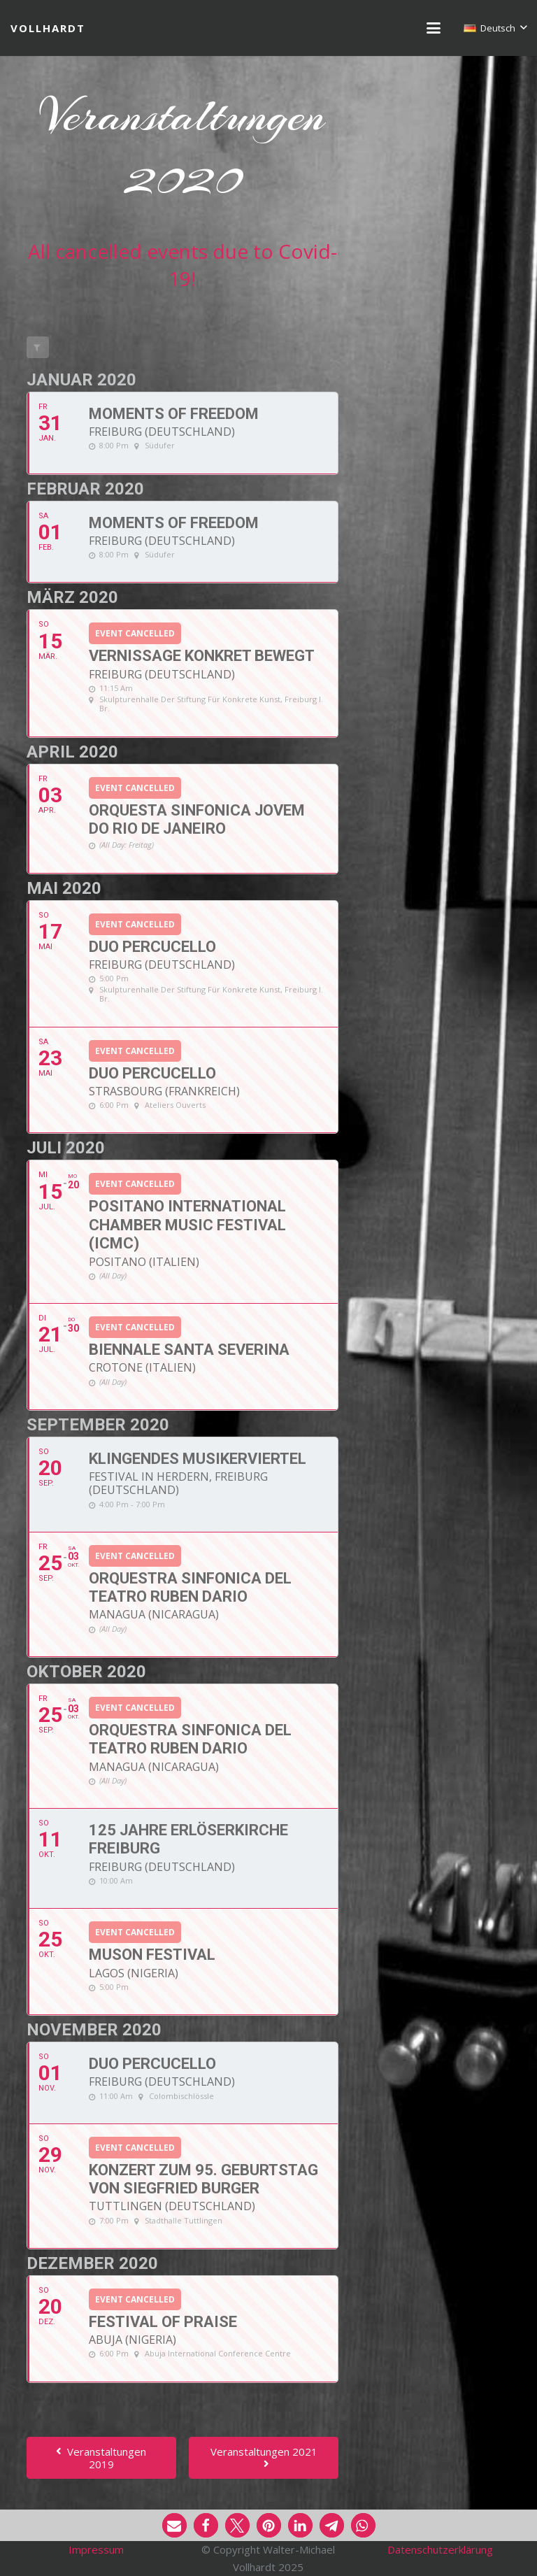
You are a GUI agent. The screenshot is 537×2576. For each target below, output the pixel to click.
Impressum (96, 2549)
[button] (433, 28)
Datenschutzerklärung (440, 2549)
